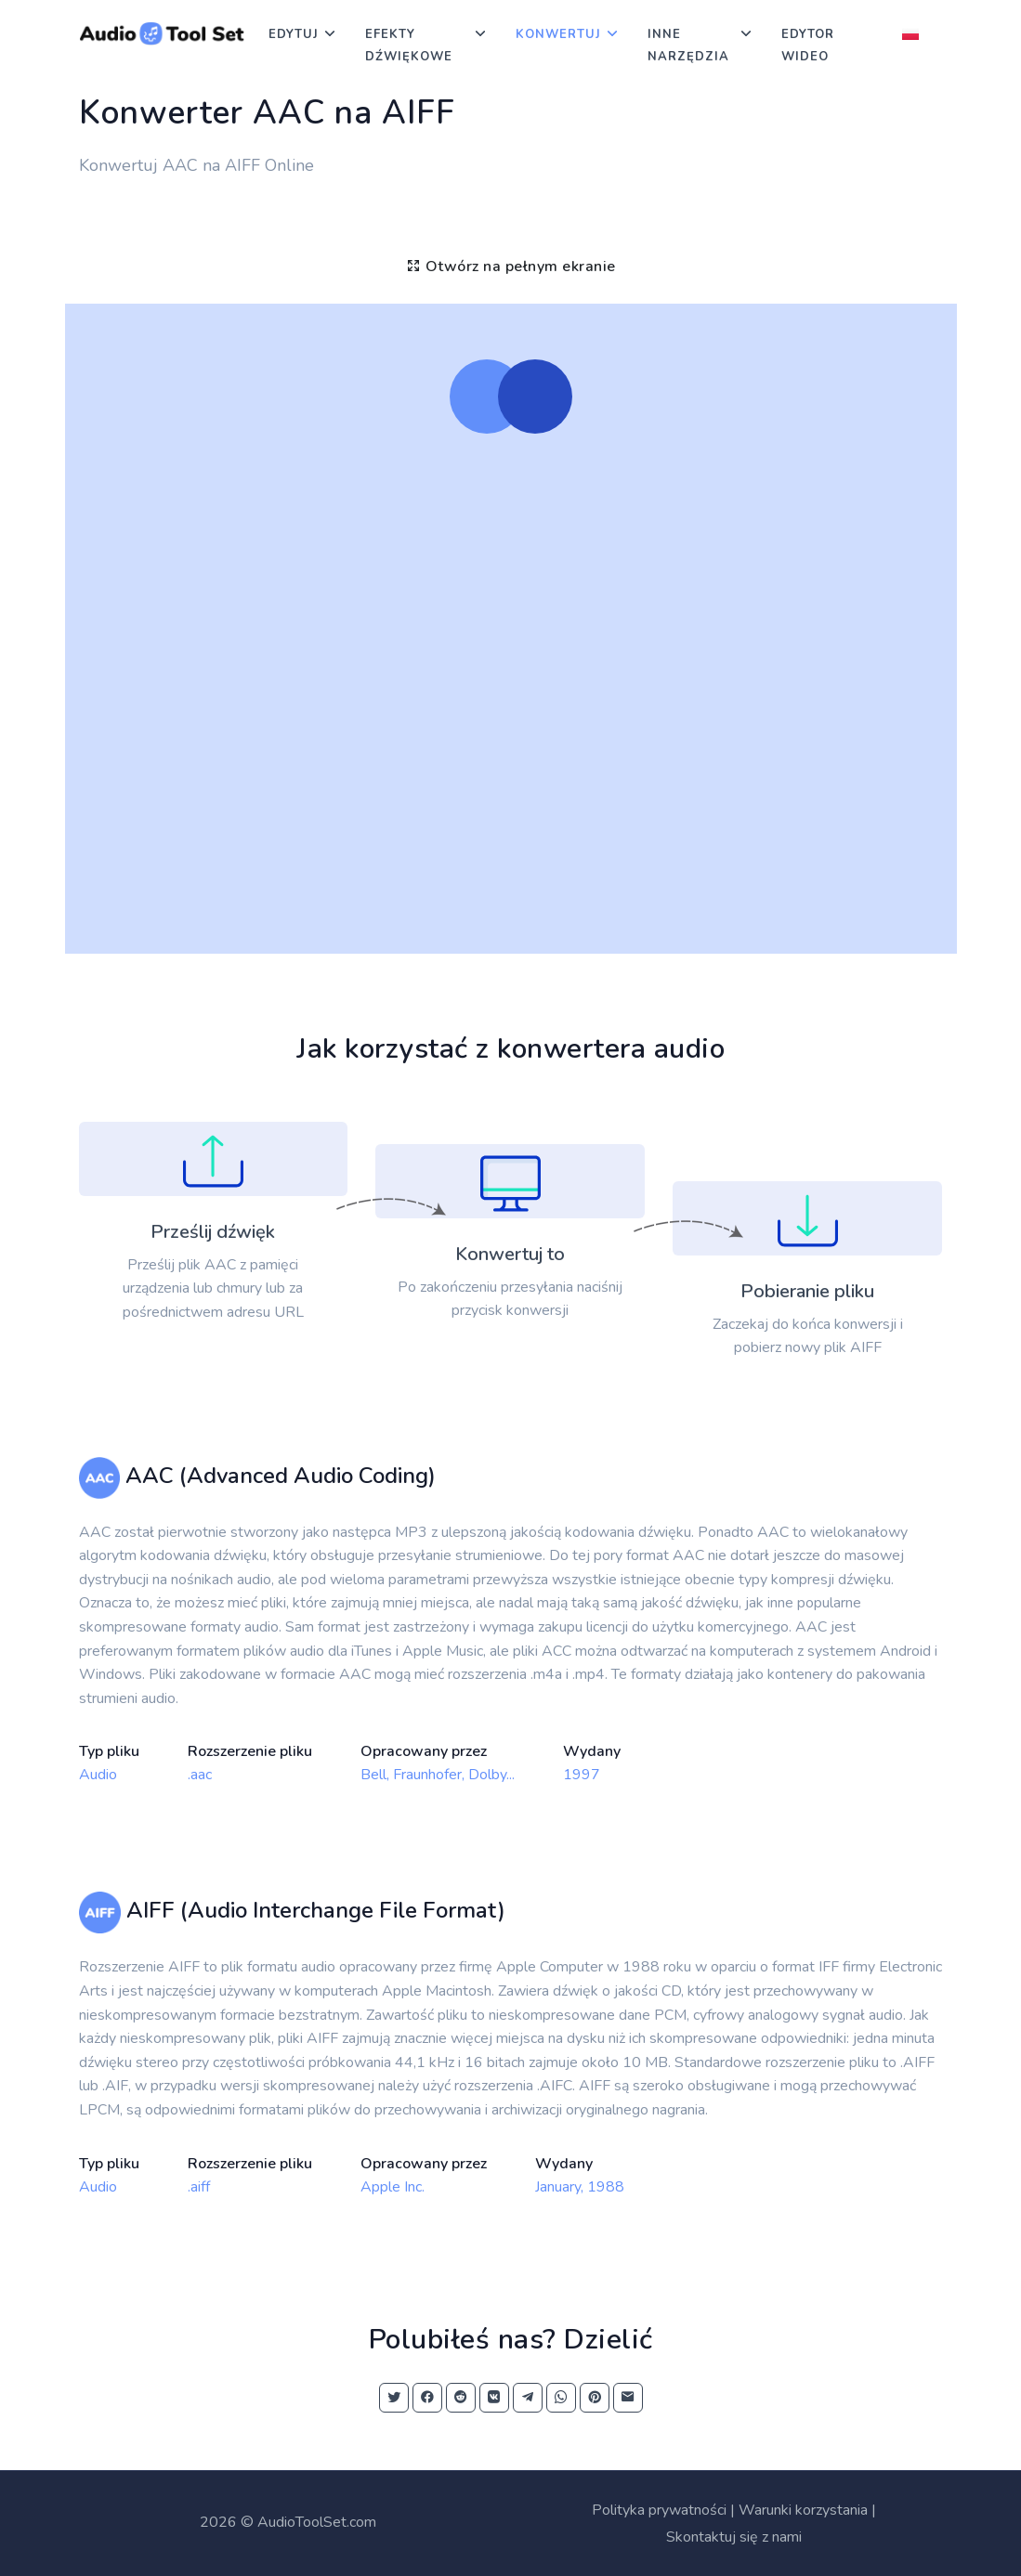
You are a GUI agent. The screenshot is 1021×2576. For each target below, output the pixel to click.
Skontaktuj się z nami (734, 2537)
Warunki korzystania (803, 2510)
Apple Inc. (392, 2187)
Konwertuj (558, 34)
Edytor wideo (807, 45)
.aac (200, 1774)
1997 (581, 1774)
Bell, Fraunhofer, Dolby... (437, 1774)
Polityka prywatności (659, 2510)
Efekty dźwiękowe (408, 45)
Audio (98, 1774)
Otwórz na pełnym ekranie (511, 266)
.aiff (199, 2187)
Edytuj (293, 34)
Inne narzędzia (688, 45)
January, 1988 (579, 2187)
